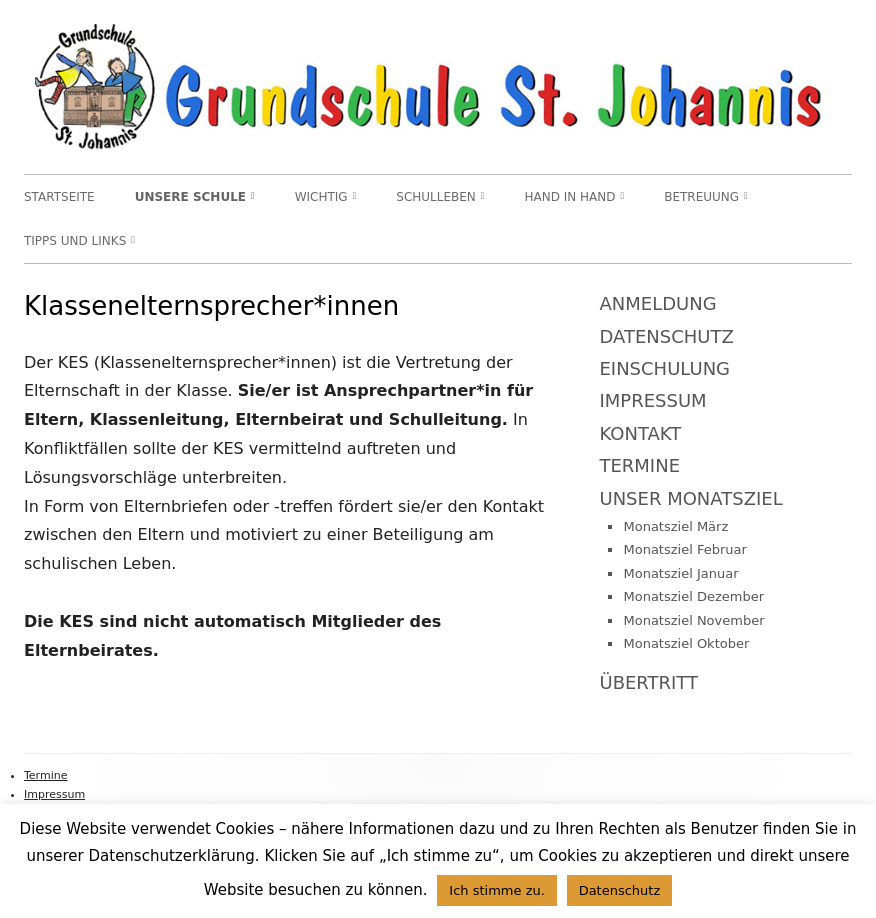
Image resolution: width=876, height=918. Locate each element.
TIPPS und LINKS (75, 241)
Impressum (652, 400)
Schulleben (436, 197)
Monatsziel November (693, 620)
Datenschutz (666, 336)
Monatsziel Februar (684, 549)
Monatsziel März (675, 526)
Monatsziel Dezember (693, 596)
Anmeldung (657, 303)
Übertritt (648, 682)
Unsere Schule (190, 197)
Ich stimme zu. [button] (497, 890)
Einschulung (664, 368)
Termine (639, 465)
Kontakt (640, 433)
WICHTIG (321, 197)
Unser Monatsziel (690, 498)
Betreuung (701, 197)
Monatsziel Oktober (686, 643)
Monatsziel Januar (680, 573)
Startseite (59, 197)
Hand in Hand (570, 197)
